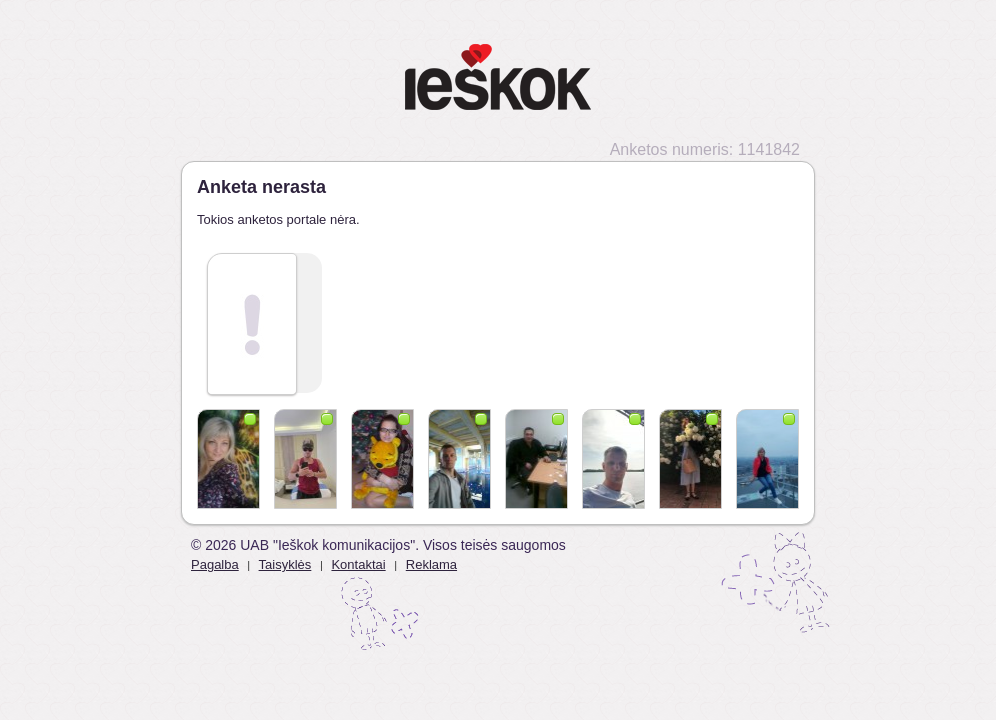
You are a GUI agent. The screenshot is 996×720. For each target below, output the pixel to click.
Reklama (431, 564)
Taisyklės (285, 564)
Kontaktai (358, 564)
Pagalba (215, 564)
